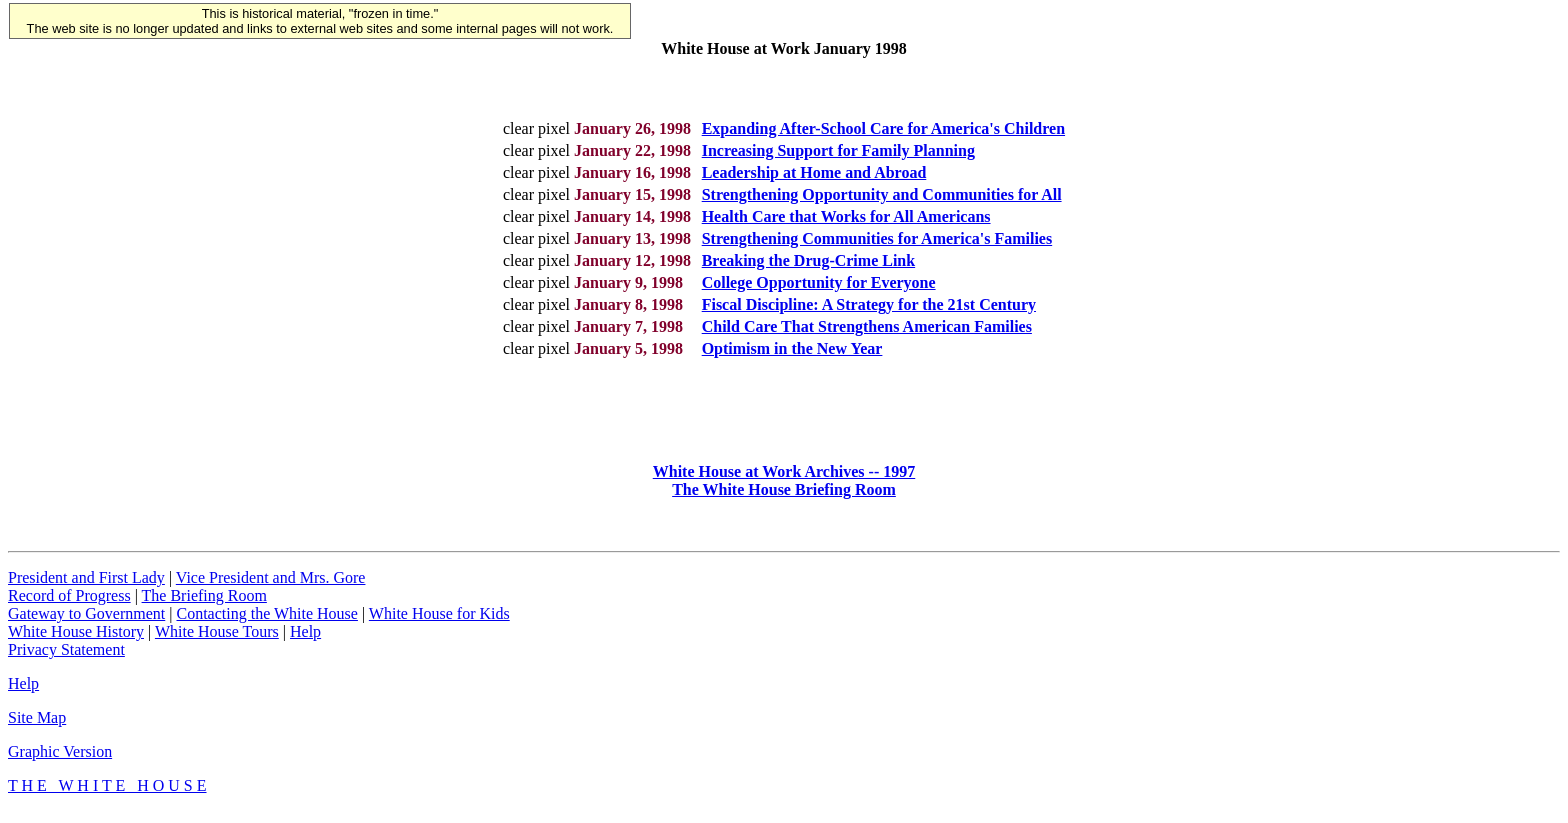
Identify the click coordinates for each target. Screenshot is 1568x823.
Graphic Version (60, 763)
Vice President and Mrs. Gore (271, 589)
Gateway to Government (86, 625)
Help (305, 643)
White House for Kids (439, 625)
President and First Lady (86, 589)
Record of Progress (69, 607)
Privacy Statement (66, 661)
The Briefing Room (204, 607)
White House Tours (217, 643)
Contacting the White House (266, 625)
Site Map (37, 729)
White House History (76, 643)
